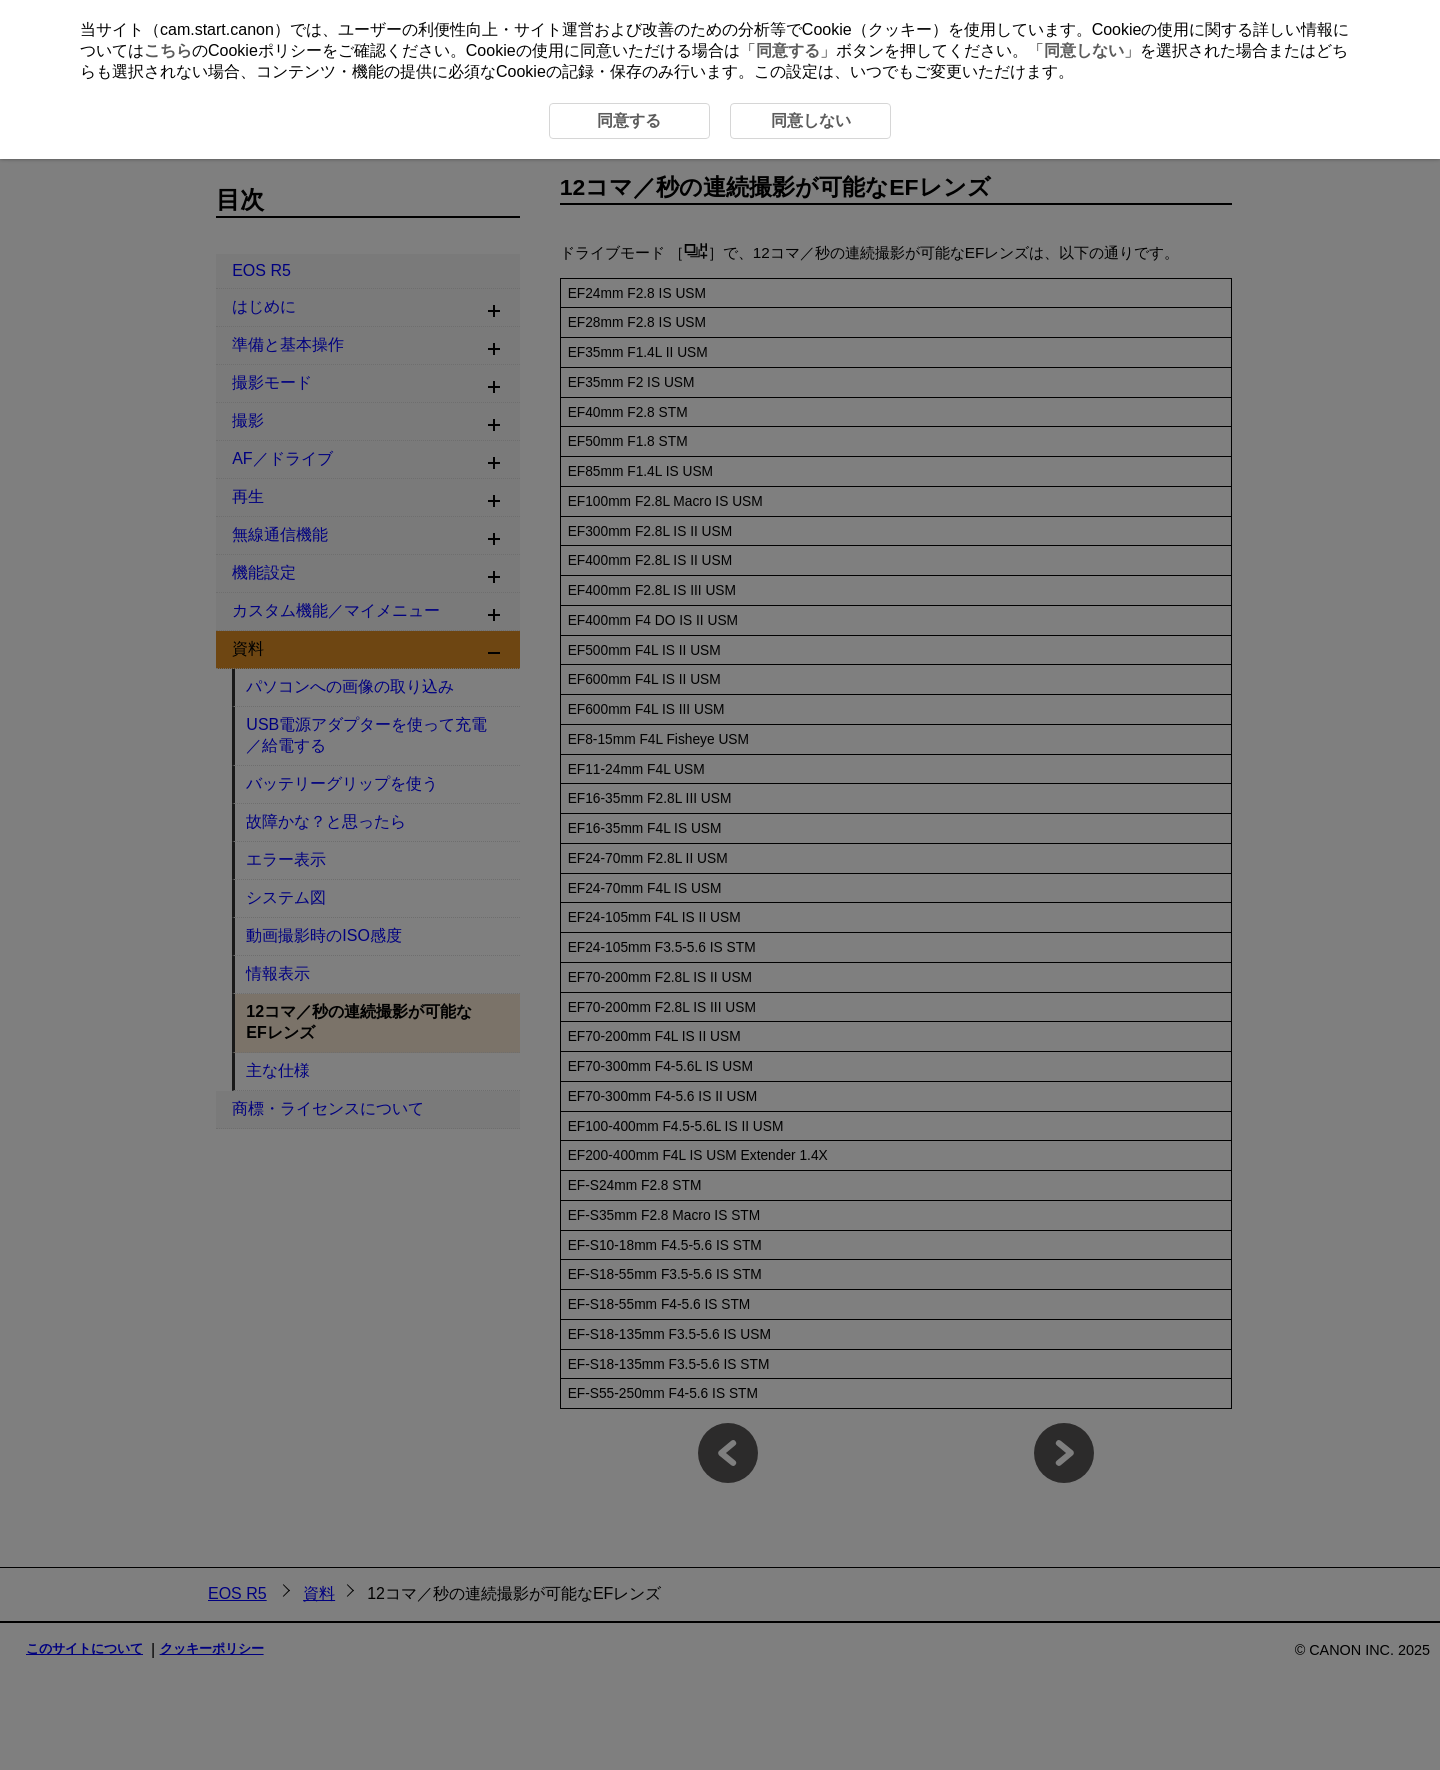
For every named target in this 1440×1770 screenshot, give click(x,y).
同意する (788, 50)
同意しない (1084, 50)
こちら (168, 50)
